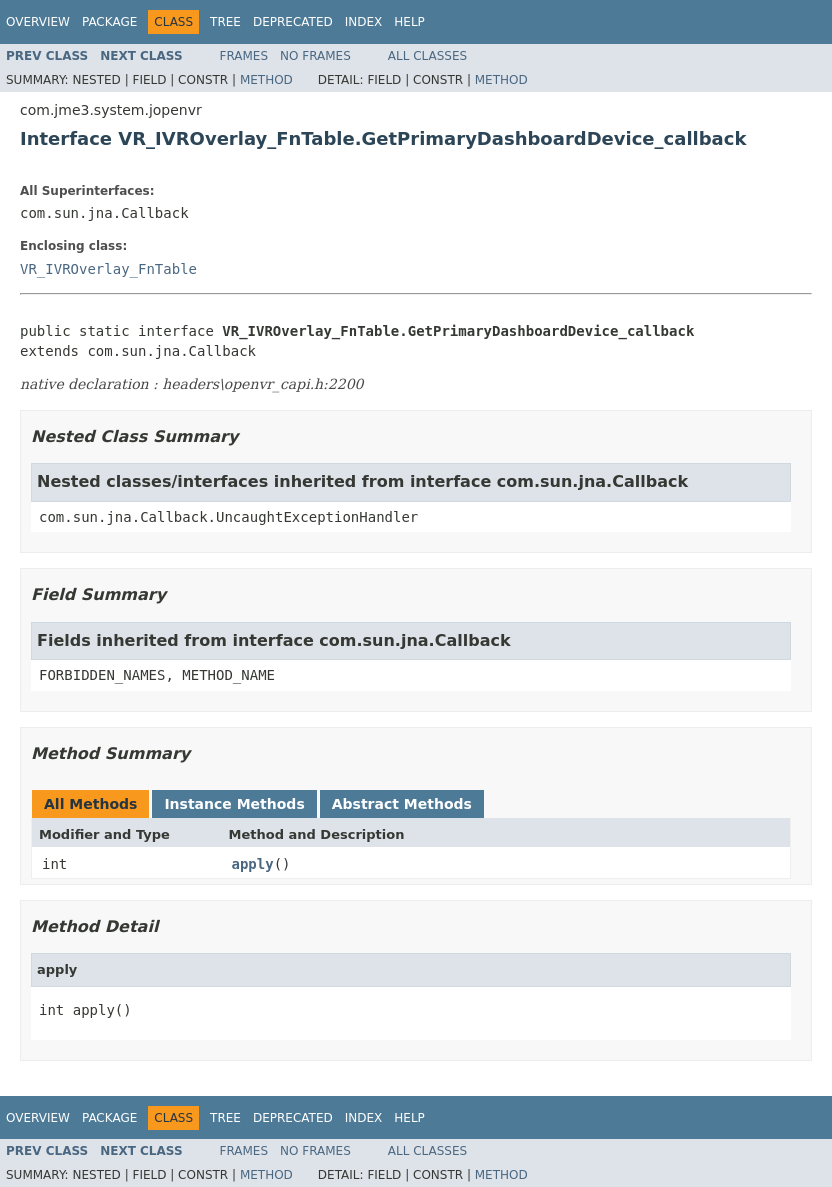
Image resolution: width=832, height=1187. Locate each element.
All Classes (427, 56)
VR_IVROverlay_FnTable (108, 269)
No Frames (315, 56)
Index (364, 22)
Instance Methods (234, 804)
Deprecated (293, 22)
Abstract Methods (402, 804)
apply (253, 864)
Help (409, 22)
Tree (225, 22)
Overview (38, 22)
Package (109, 22)
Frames (244, 56)
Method (266, 80)
